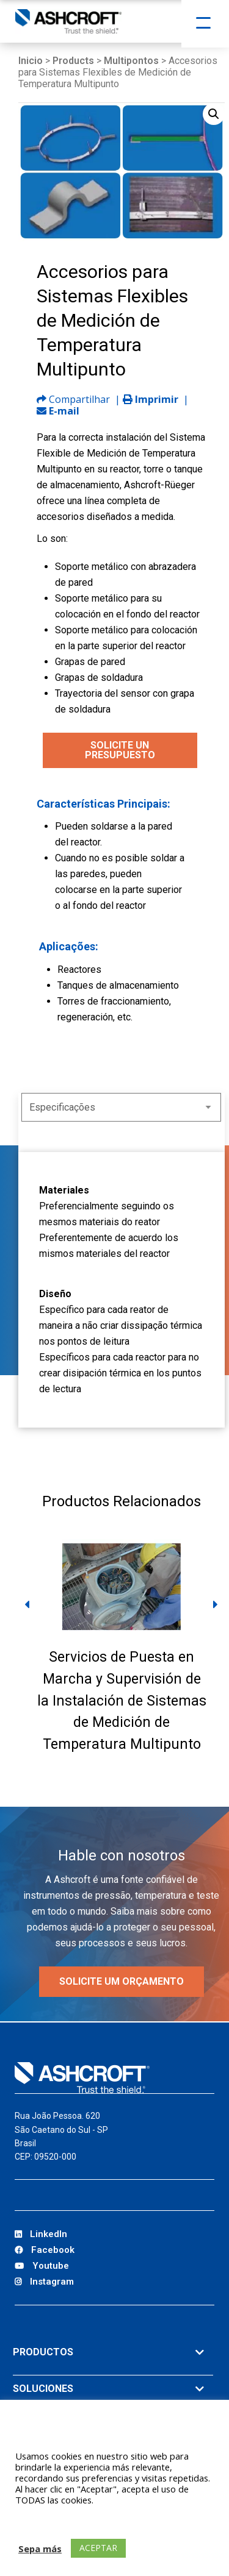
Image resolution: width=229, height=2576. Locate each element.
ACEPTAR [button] (98, 2547)
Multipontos (131, 60)
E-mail (58, 411)
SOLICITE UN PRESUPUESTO (120, 750)
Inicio (30, 60)
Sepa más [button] (40, 2548)
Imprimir (150, 399)
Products (73, 60)
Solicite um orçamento (121, 1981)
